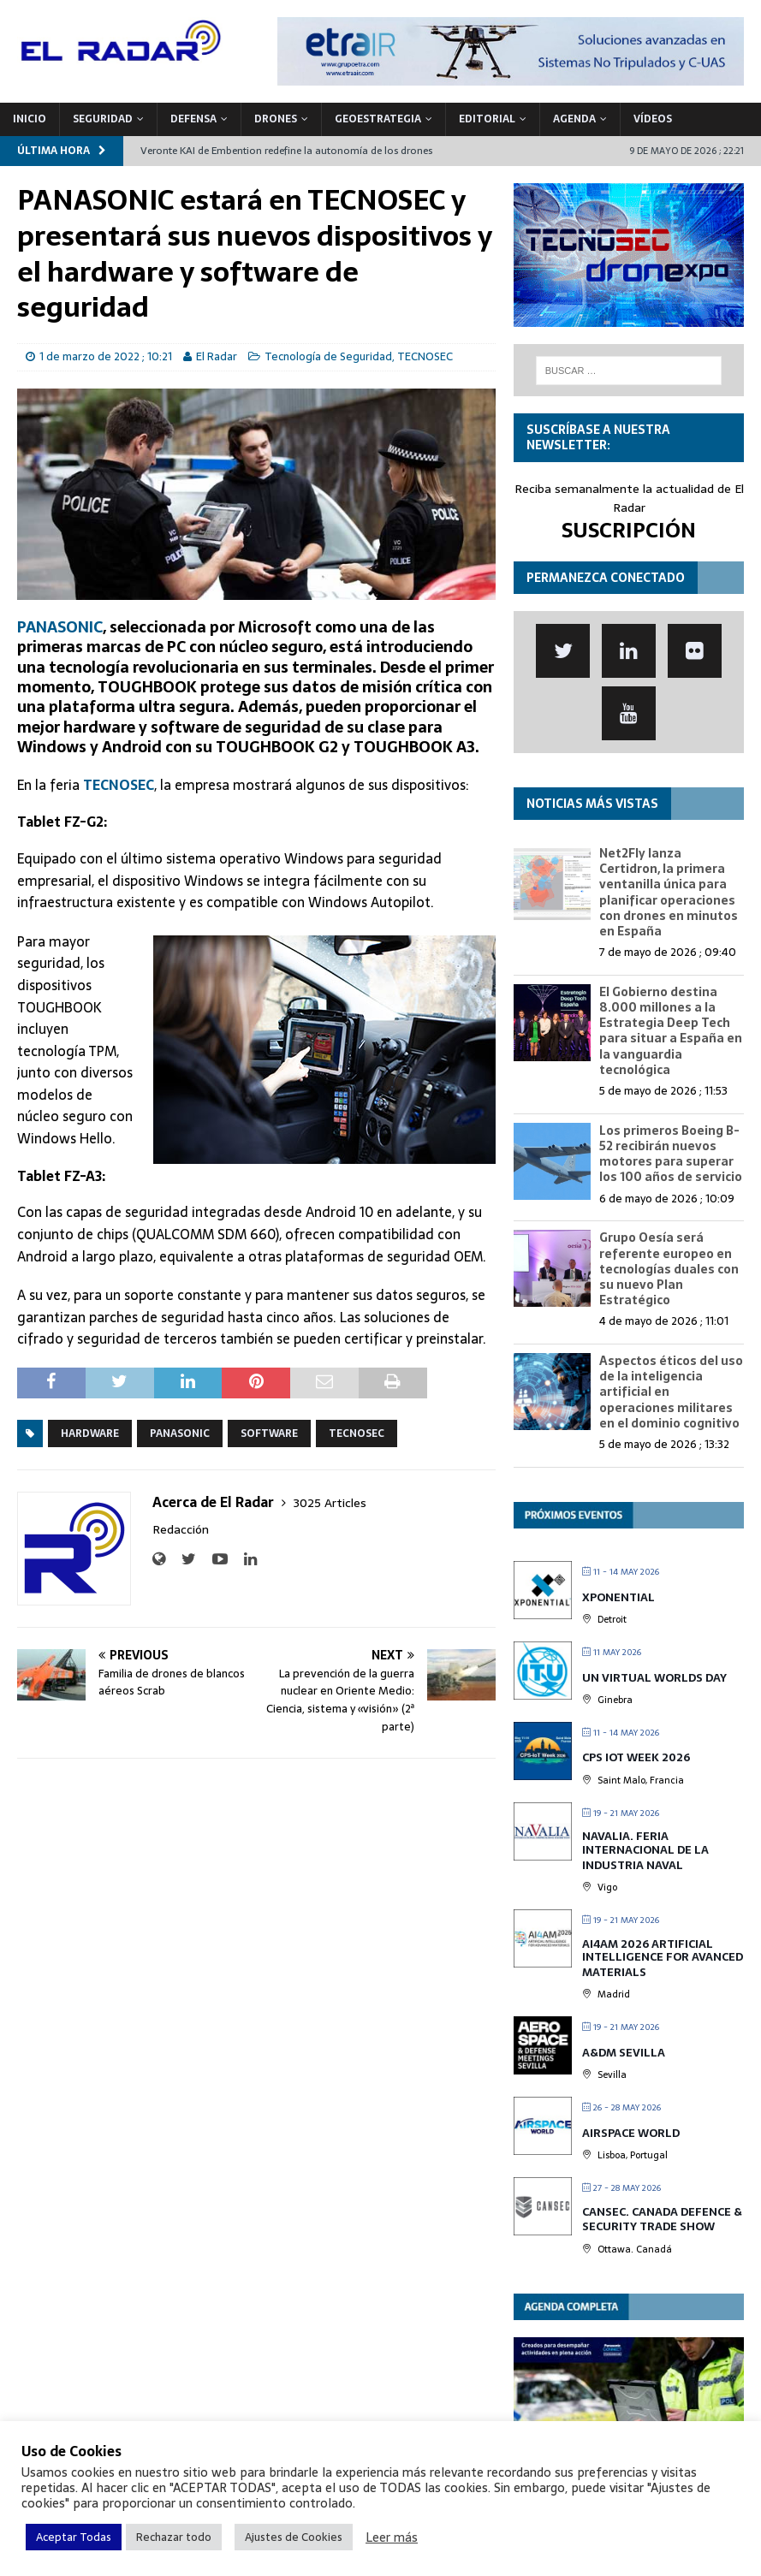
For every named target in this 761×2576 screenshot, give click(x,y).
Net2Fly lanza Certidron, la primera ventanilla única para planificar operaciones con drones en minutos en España (668, 892)
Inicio (29, 119)
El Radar (216, 356)
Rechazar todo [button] (173, 2537)
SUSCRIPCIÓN (629, 530)
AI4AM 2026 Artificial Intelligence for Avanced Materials (662, 1958)
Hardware (90, 1433)
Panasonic (180, 1433)
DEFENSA (193, 119)
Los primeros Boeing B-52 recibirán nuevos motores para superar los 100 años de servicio (670, 1154)
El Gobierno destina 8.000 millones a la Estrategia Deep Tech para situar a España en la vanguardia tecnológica (670, 1030)
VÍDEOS (652, 119)
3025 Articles (330, 1502)
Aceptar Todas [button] (73, 2537)
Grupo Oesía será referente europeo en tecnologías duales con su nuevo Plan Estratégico (669, 1268)
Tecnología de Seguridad (328, 356)
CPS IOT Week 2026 (636, 1757)
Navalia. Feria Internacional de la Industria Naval (645, 1850)
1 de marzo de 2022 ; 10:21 (105, 356)
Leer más (392, 2537)
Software (269, 1433)
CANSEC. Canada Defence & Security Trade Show (662, 2219)
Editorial (487, 119)
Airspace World (631, 2133)
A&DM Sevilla (623, 2053)
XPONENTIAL (618, 1597)
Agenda (574, 119)
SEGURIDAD (103, 119)
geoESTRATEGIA (378, 119)
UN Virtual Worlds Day (654, 1678)
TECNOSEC (425, 356)
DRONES (275, 119)
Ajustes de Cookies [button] (293, 2537)
